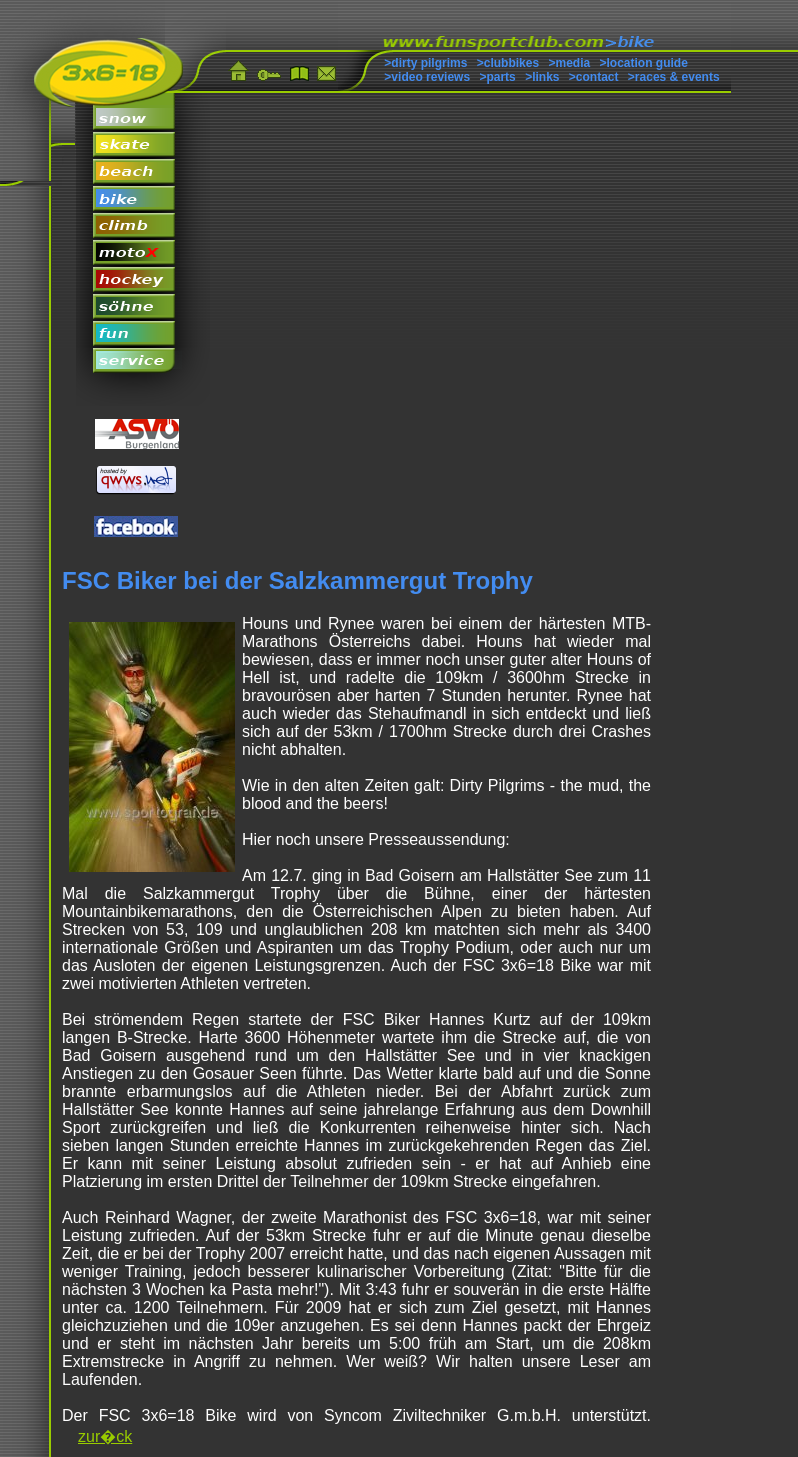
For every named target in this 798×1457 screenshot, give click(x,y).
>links (542, 77)
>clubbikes (508, 63)
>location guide (644, 63)
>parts (497, 77)
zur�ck (105, 1436)
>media (569, 63)
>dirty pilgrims (425, 63)
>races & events (674, 77)
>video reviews (427, 77)
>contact (594, 77)
